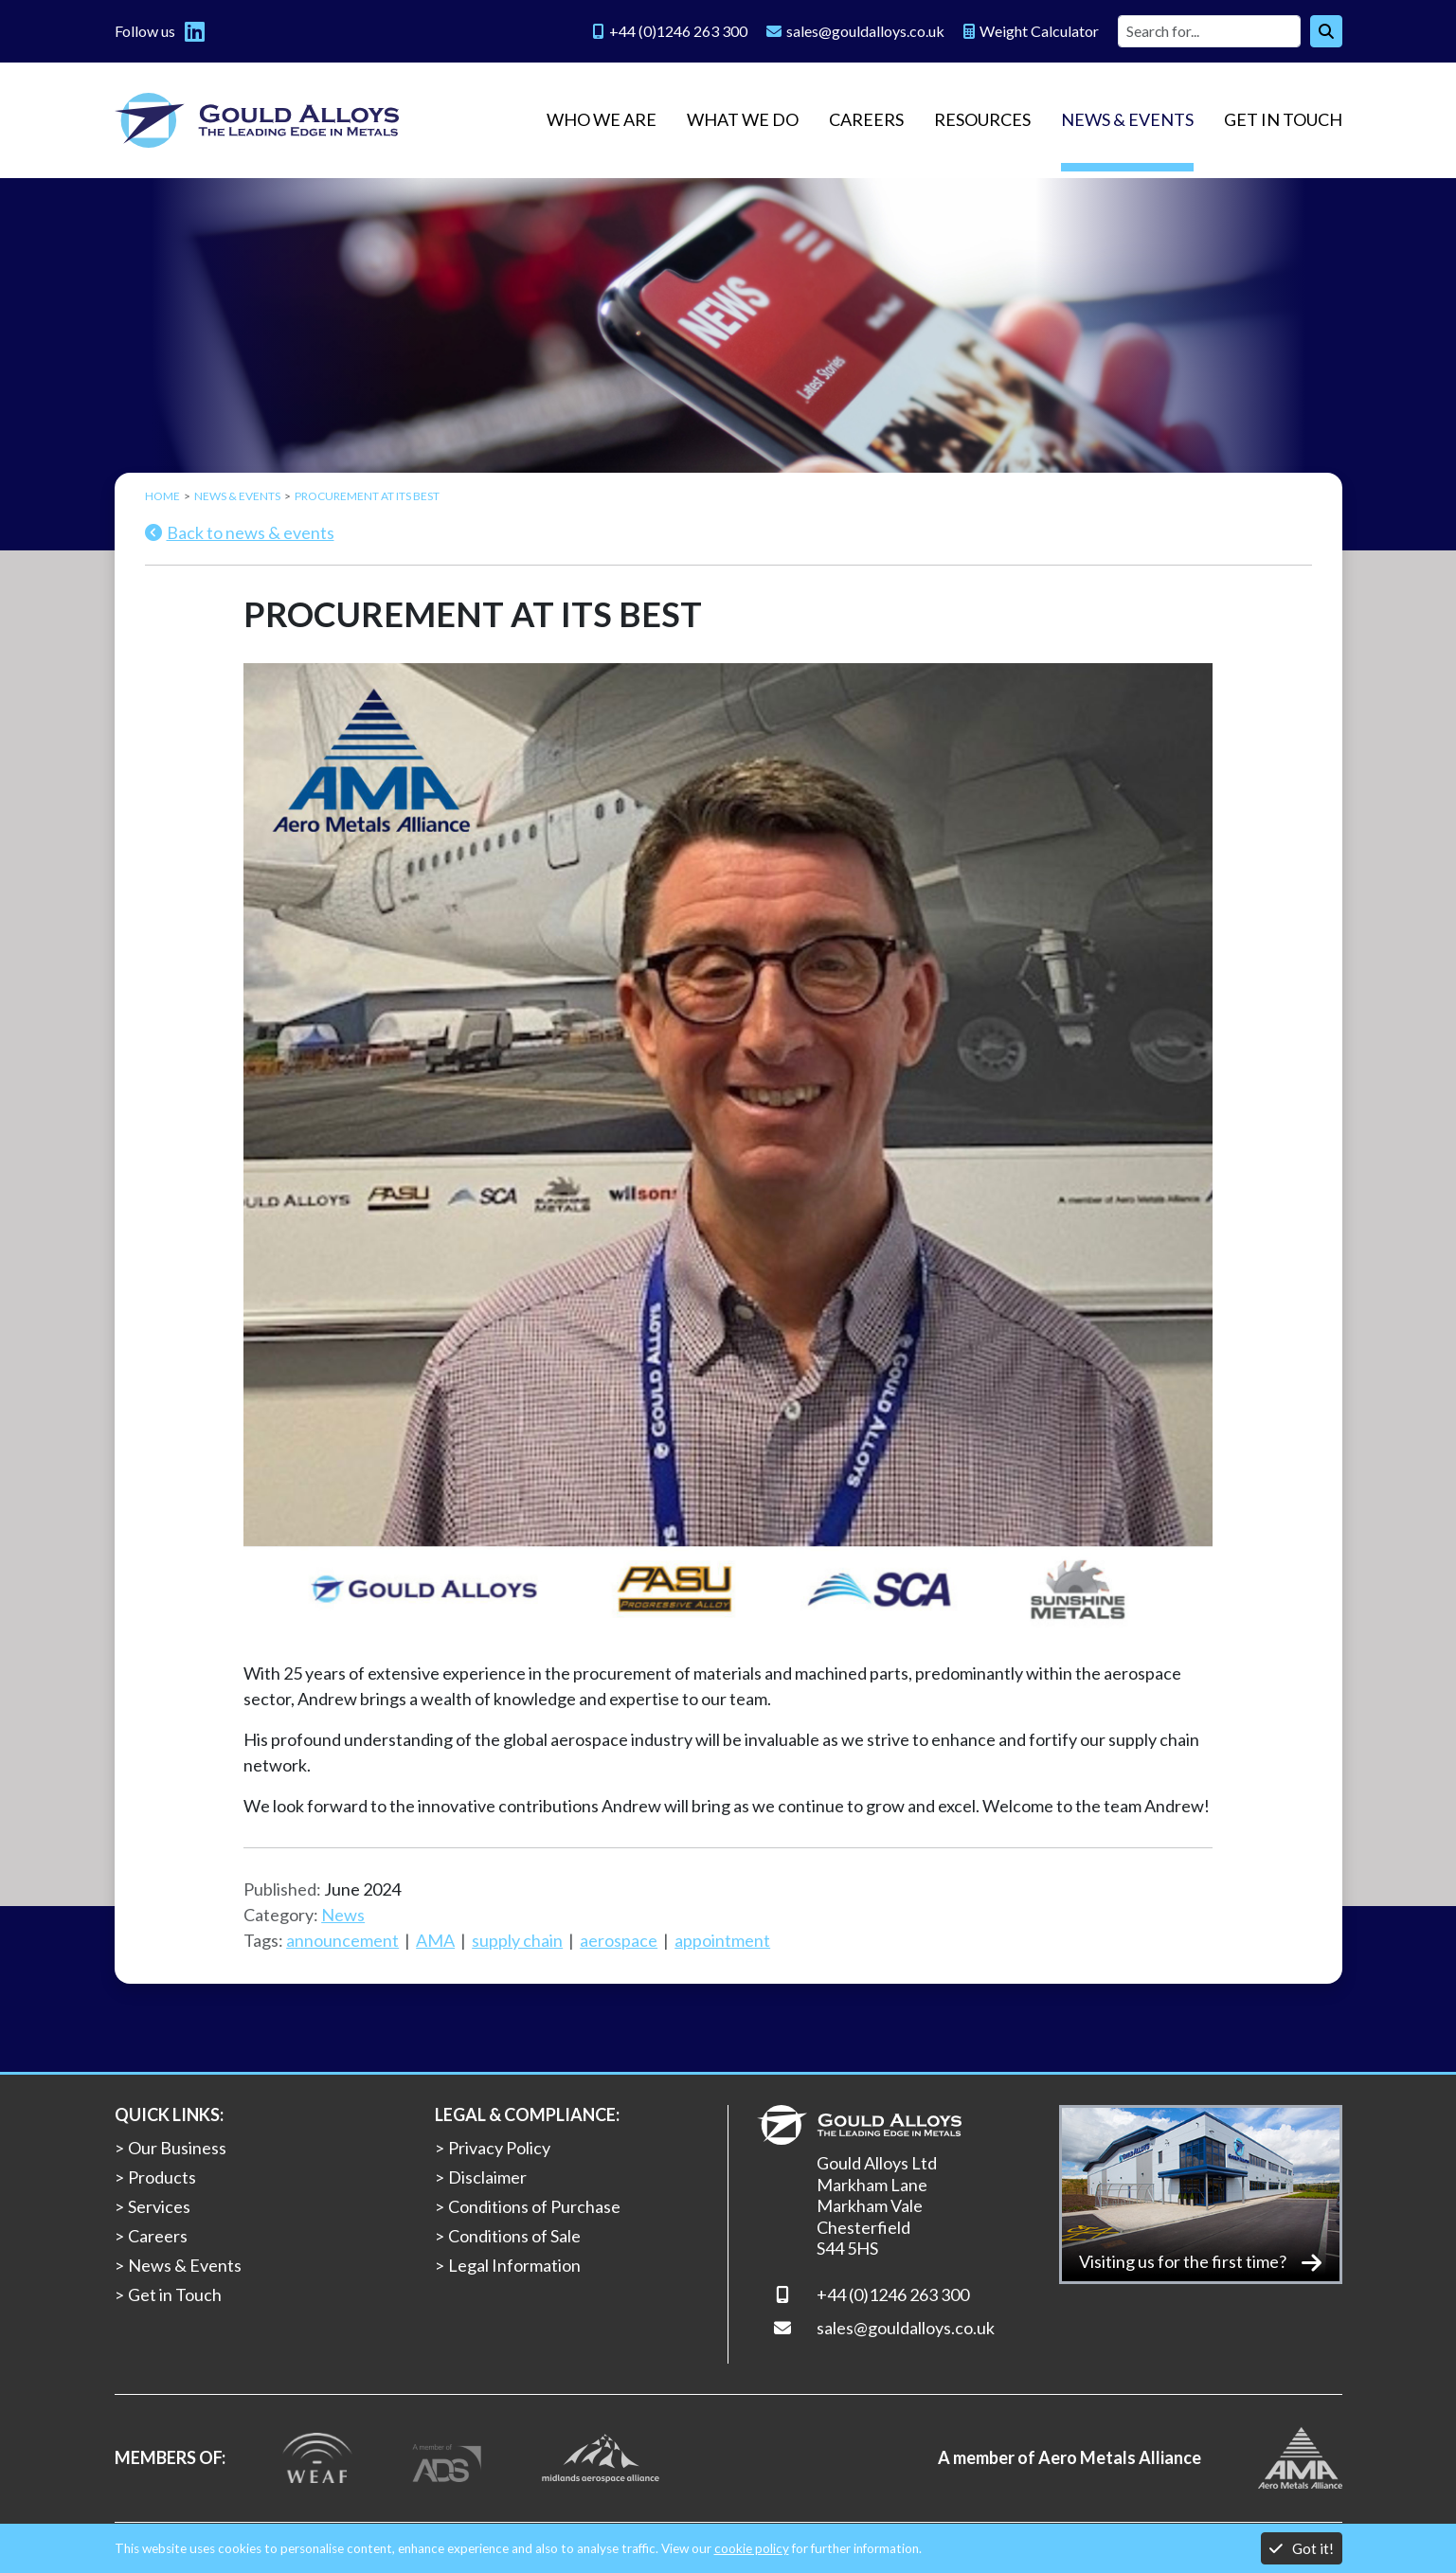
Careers (866, 119)
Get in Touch (1283, 119)
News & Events (1127, 119)
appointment (722, 1940)
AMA (435, 1940)
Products (162, 2177)
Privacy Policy (499, 2147)
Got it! (1301, 2548)
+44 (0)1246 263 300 (893, 2294)
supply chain (517, 1940)
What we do (743, 119)
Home (162, 496)
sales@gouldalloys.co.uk (906, 2327)
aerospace (618, 1940)
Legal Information (514, 2265)
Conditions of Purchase (534, 2206)
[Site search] (1209, 31)
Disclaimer (487, 2177)
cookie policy (751, 2548)
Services (159, 2206)
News (343, 1914)
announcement (342, 1940)
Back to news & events (239, 532)
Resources (982, 119)
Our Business (177, 2147)
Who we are (601, 119)
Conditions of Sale (514, 2235)
